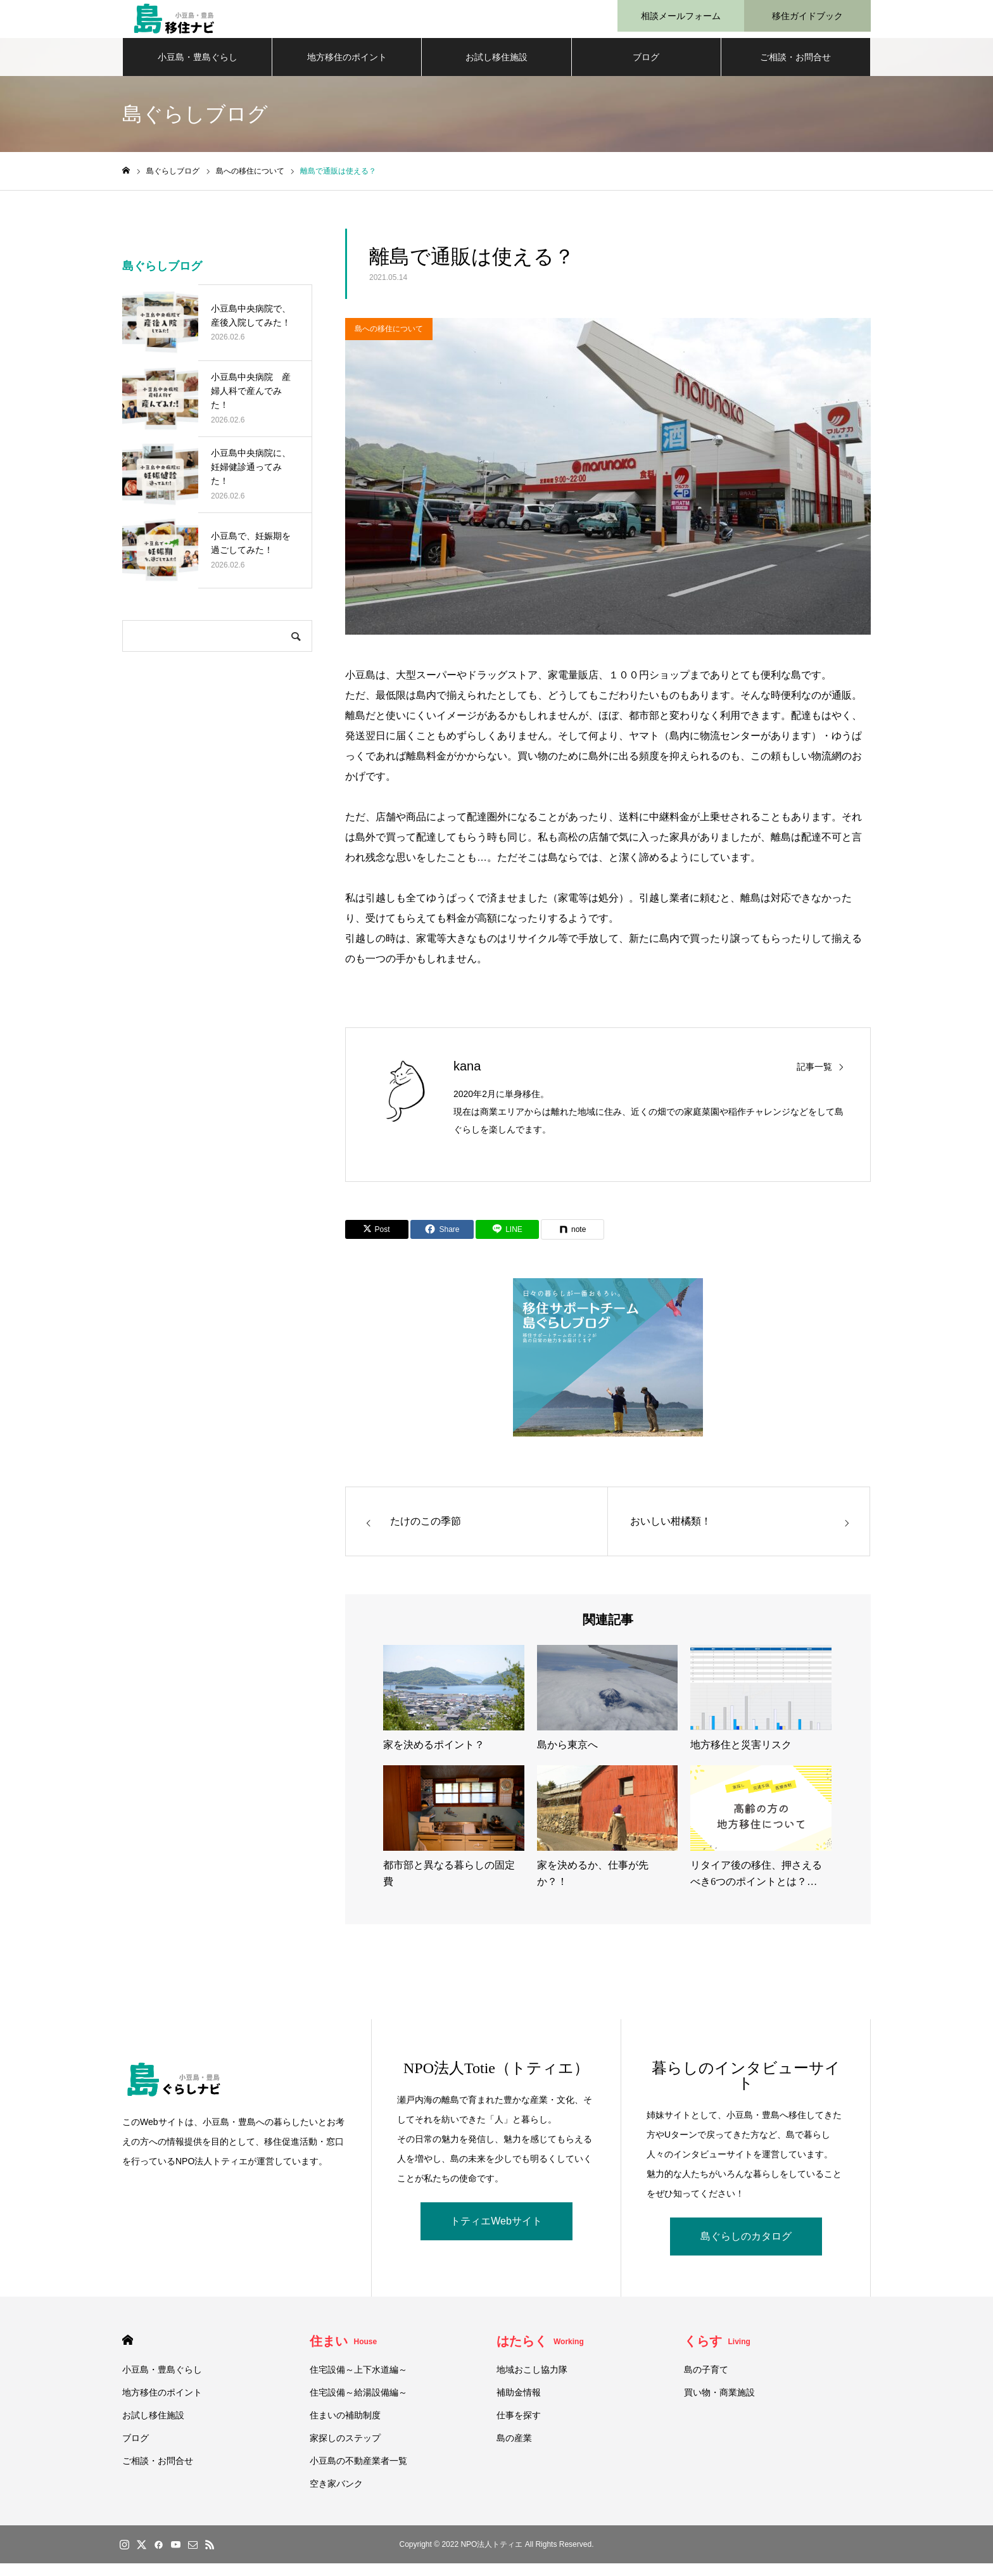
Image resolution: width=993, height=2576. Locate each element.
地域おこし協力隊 (531, 2382)
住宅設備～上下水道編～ (358, 2382)
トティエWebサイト (496, 2233)
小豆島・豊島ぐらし (197, 70)
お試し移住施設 (496, 70)
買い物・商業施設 (719, 2405)
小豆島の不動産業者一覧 (358, 2473)
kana (467, 1079)
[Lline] (507, 1242)
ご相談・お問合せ (795, 70)
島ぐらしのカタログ (746, 2248)
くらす (717, 2354)
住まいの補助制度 (345, 2428)
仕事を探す (518, 2428)
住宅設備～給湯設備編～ (358, 2405)
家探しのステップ (345, 2451)
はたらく (540, 2354)
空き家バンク (336, 2496)
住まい (343, 2354)
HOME (127, 2352)
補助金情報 (518, 2405)
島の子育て (706, 2382)
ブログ (646, 70)
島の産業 (514, 2451)
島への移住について (389, 341)
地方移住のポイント (347, 70)
